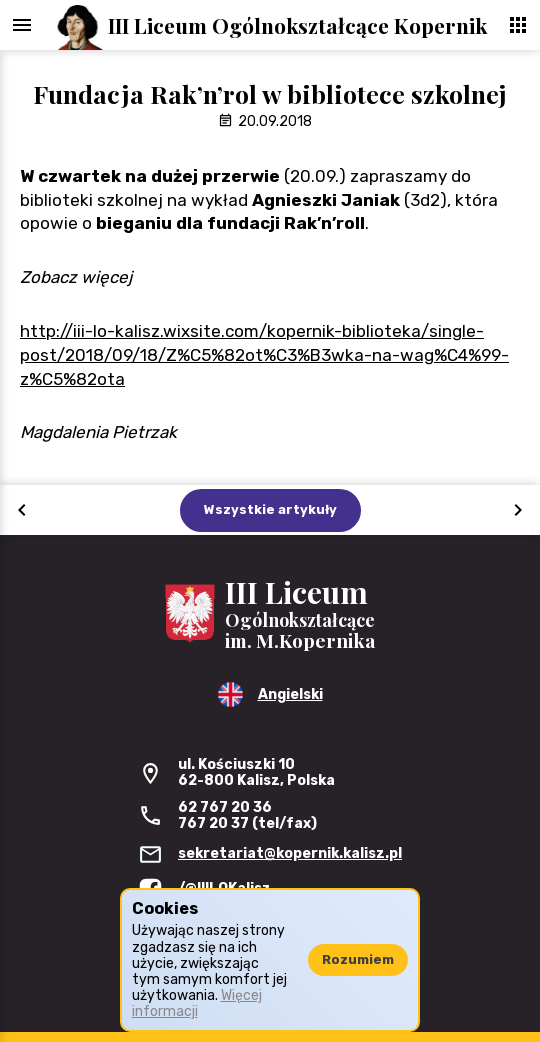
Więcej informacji (197, 1003)
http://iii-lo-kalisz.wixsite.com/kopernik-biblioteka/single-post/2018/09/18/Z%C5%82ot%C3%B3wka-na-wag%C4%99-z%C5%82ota (264, 355)
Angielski (290, 694)
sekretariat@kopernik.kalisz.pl (290, 853)
